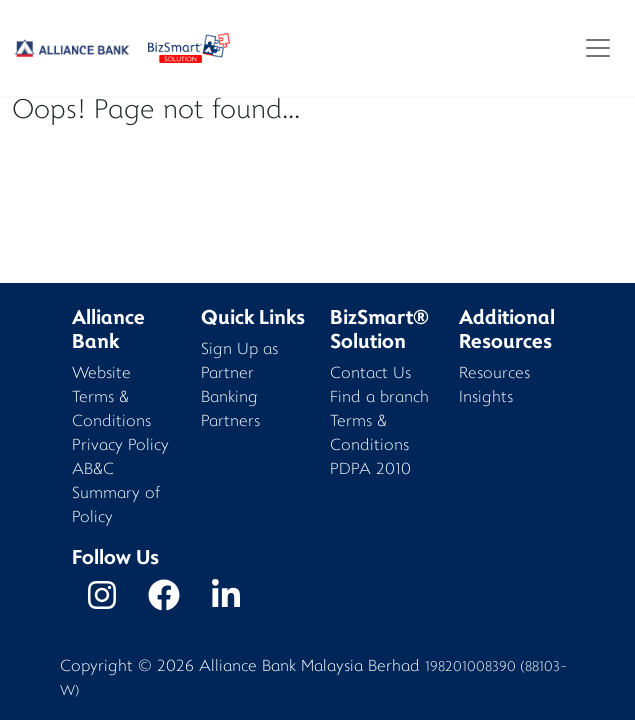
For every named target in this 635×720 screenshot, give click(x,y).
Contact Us (370, 374)
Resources (494, 374)
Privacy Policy (120, 446)
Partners (230, 422)
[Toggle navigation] (598, 48)
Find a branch (379, 398)
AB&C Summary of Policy (116, 494)
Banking (229, 398)
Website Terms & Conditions (111, 398)
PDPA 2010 (370, 470)
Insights (486, 398)
